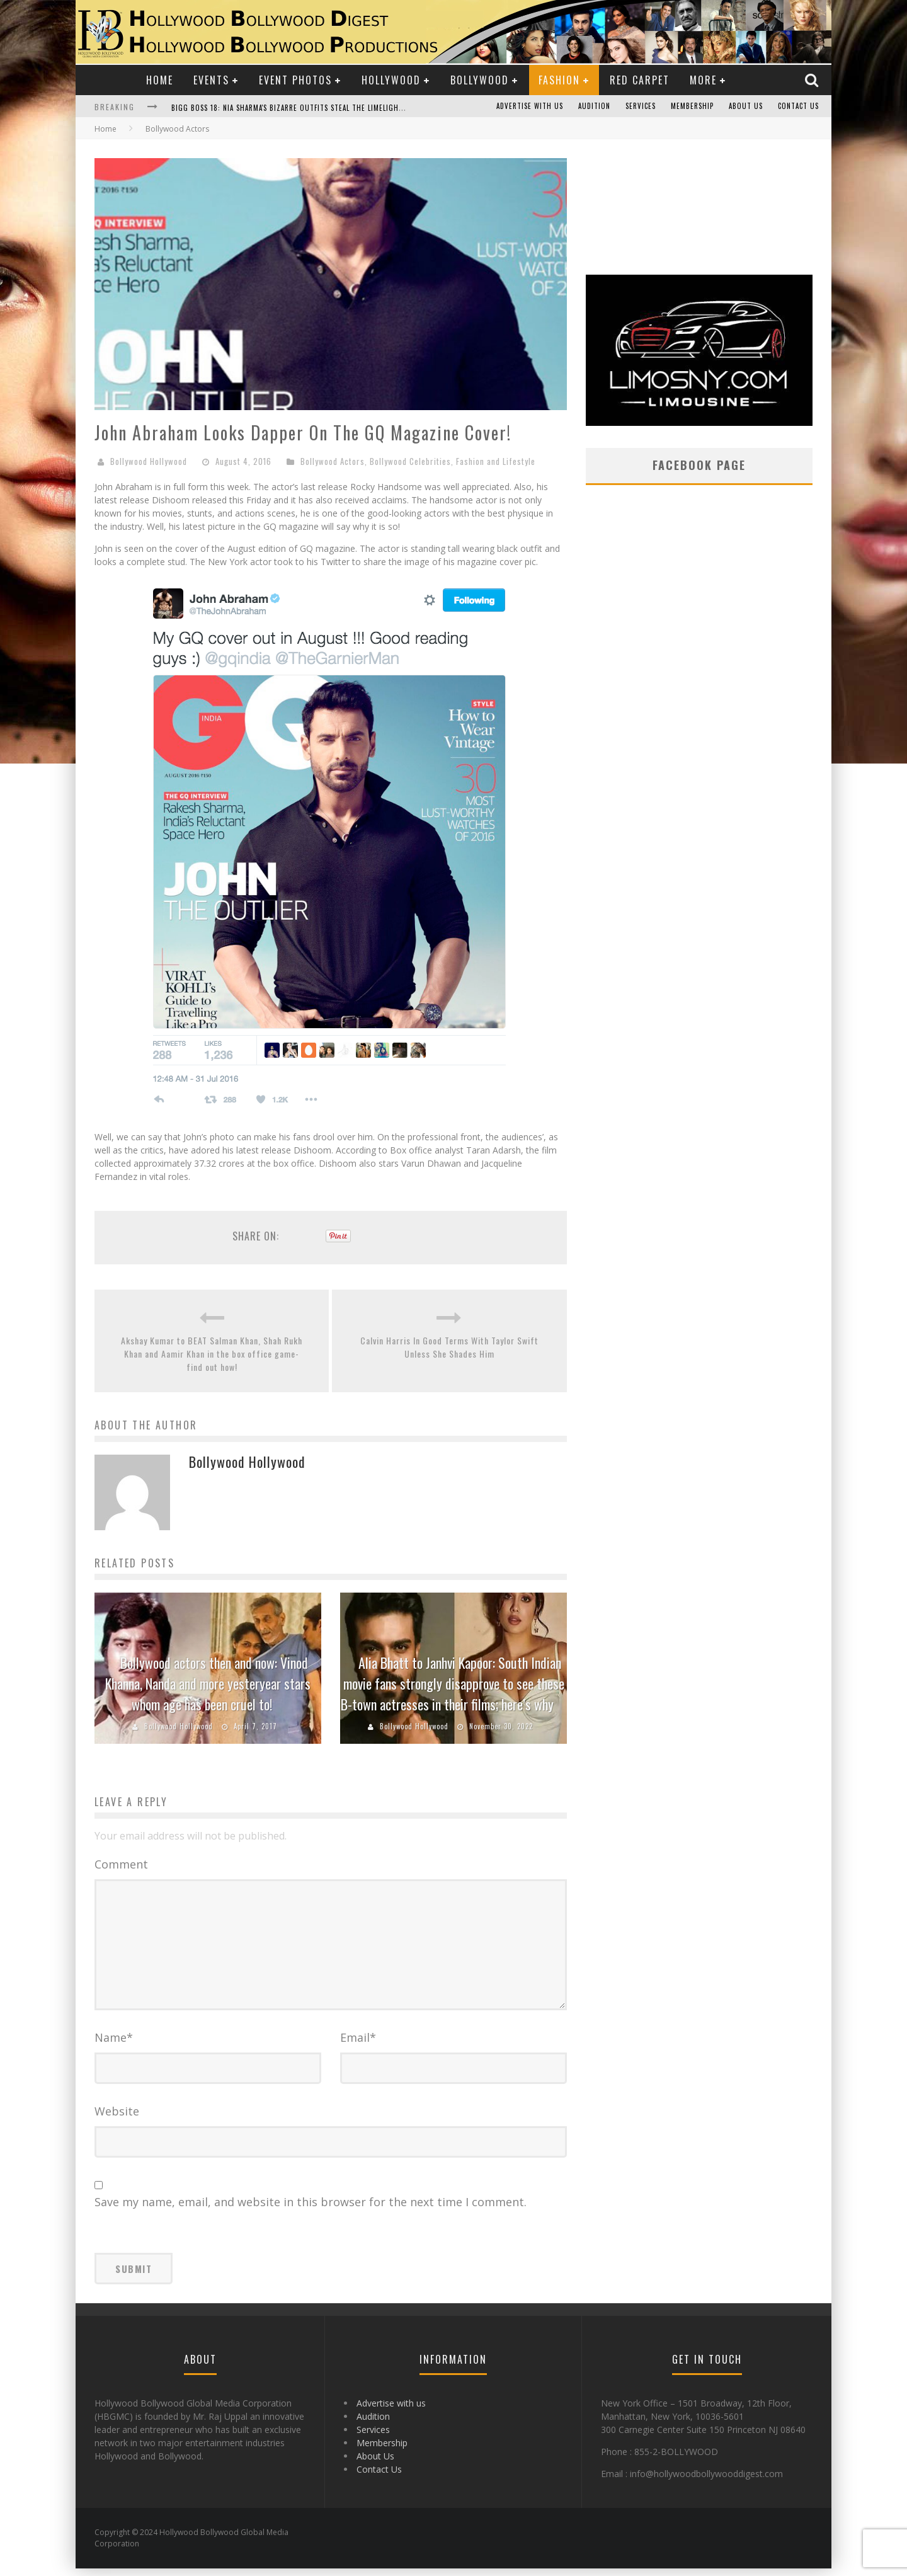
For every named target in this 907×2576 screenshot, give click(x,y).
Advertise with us (529, 106)
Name (113, 2044)
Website (116, 2118)
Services (640, 106)
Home (159, 80)
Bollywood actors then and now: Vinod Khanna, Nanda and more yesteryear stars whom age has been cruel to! (208, 1683)
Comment (121, 1864)
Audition (594, 106)
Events (211, 80)
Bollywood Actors (332, 461)
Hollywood (391, 80)
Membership (692, 106)
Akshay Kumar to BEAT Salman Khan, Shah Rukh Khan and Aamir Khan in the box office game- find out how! (211, 1353)
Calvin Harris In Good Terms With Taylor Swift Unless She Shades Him (449, 1347)
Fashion (559, 80)
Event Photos (295, 80)
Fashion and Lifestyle (495, 461)
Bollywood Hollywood (148, 461)
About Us (746, 106)
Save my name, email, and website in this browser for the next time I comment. (310, 2209)
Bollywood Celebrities (410, 461)
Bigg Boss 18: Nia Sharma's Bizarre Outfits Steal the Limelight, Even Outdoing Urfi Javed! (338, 108)
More (703, 80)
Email (358, 2044)
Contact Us (798, 106)
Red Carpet (640, 80)
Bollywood (479, 80)
